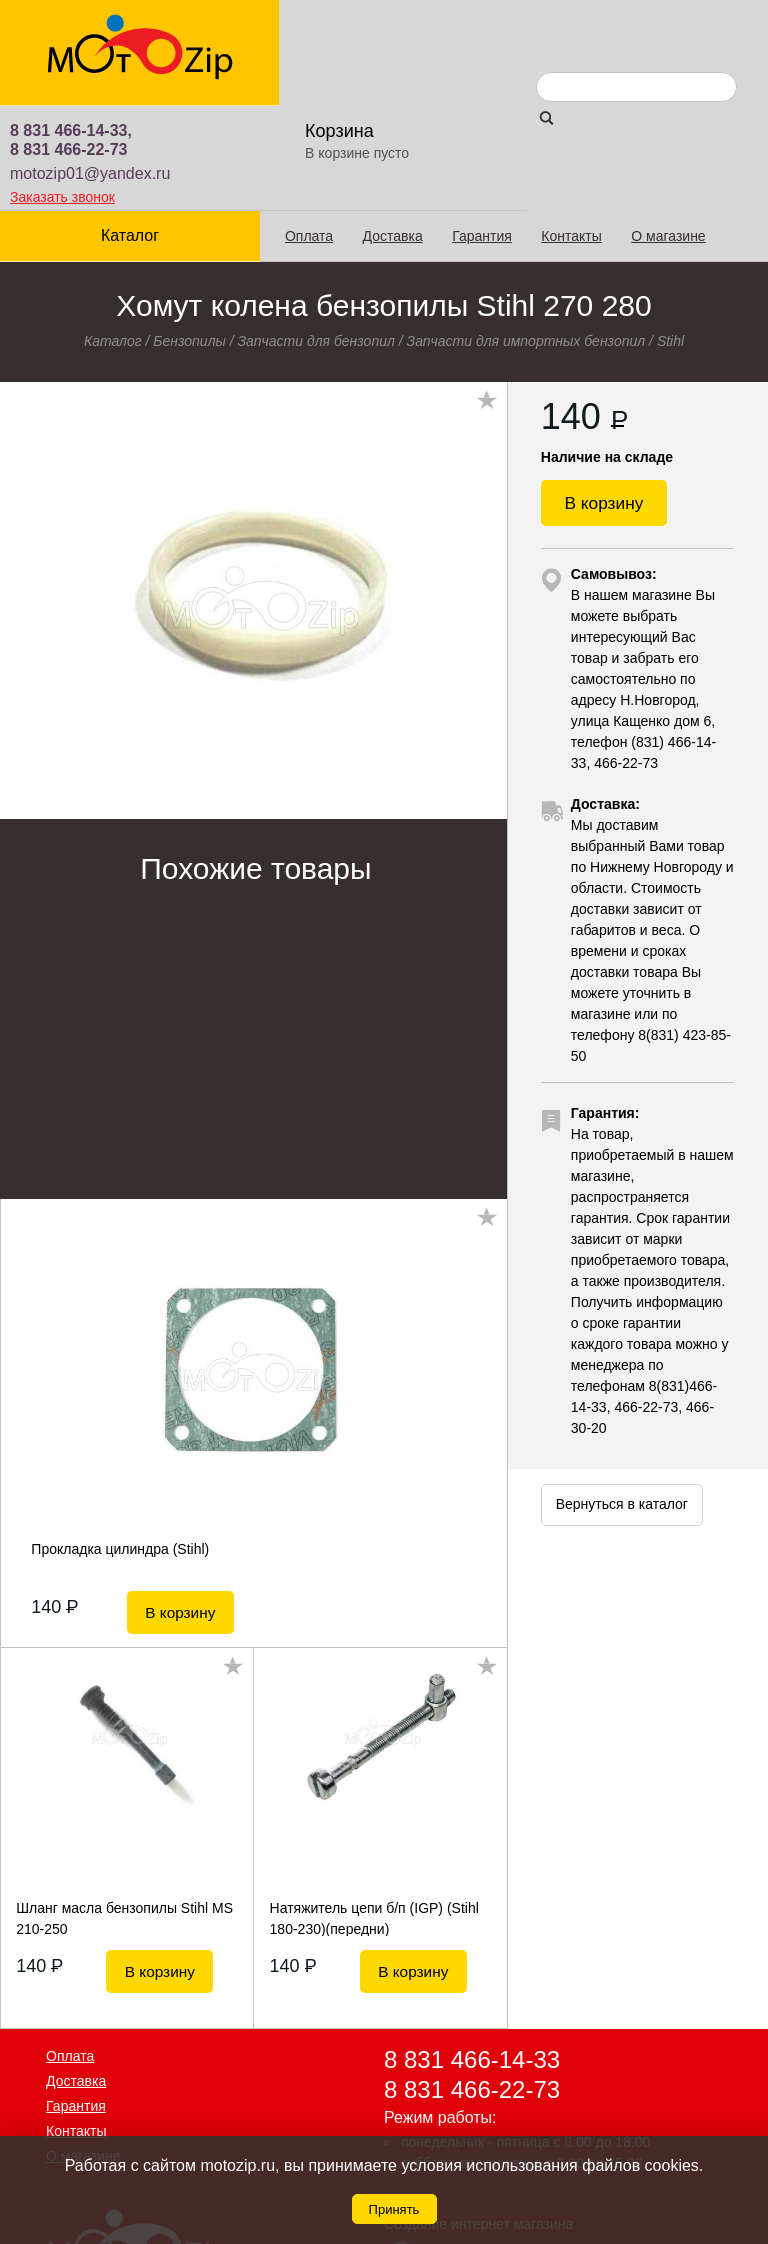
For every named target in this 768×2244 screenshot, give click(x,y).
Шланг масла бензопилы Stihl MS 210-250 (124, 1803)
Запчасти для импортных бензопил (526, 236)
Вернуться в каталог (622, 1409)
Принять (394, 2209)
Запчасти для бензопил (316, 236)
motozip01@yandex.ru (343, 67)
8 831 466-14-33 (472, 1944)
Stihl (670, 236)
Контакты (565, 131)
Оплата (302, 131)
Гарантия (476, 131)
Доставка (386, 131)
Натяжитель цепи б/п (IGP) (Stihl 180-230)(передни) (374, 1803)
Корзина (582, 25)
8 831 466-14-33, (324, 24)
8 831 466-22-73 (321, 43)
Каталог (127, 130)
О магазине (662, 131)
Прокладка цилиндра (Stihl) (120, 1444)
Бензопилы (189, 236)
